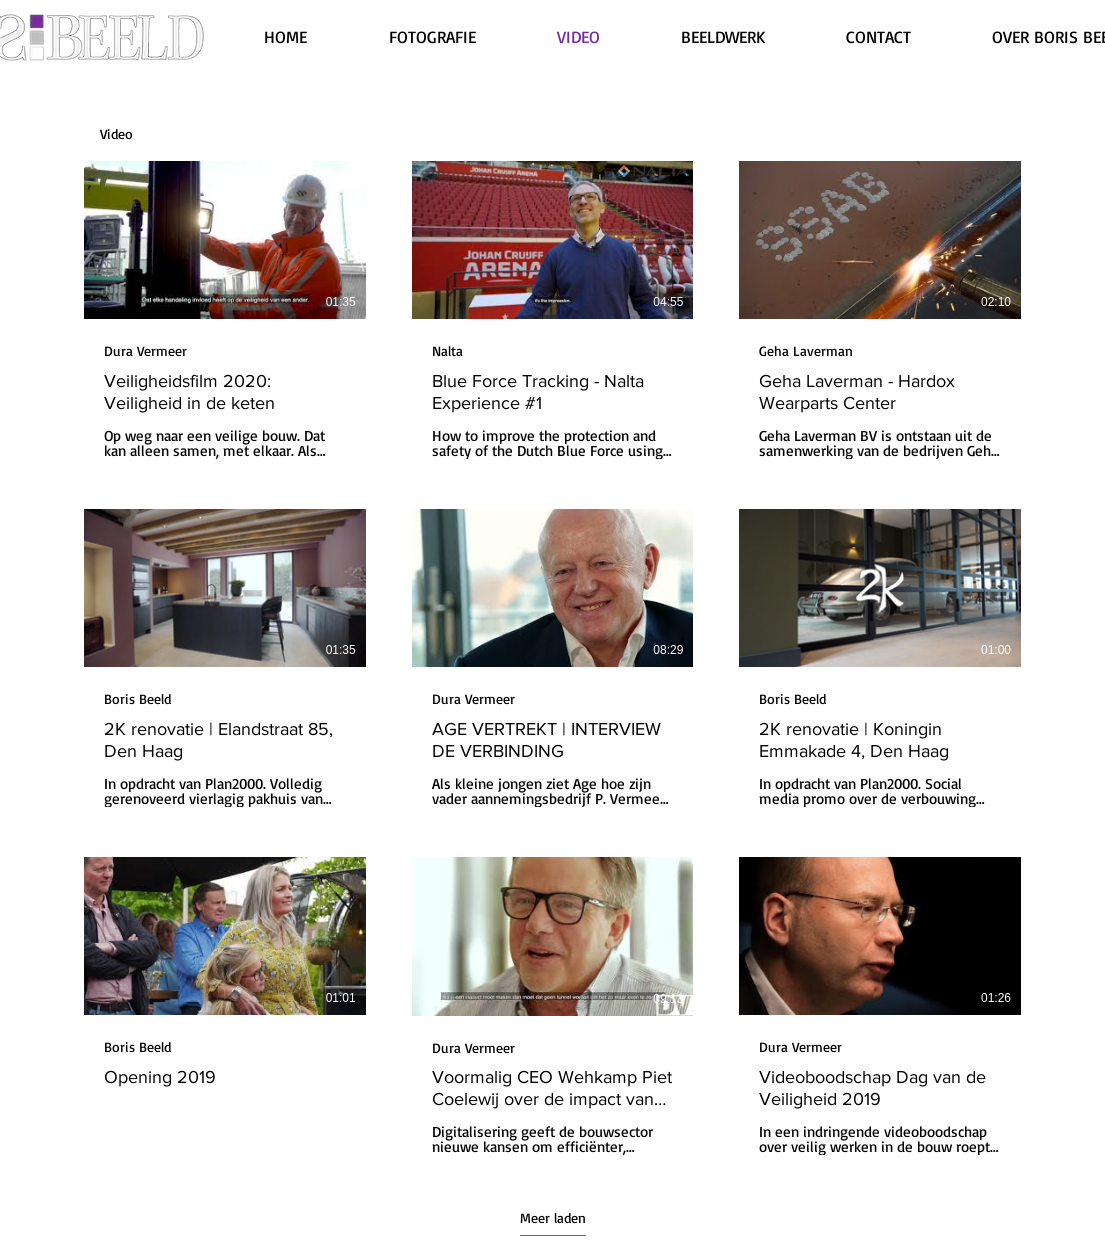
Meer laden (553, 1217)
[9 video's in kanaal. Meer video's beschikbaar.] (552, 658)
